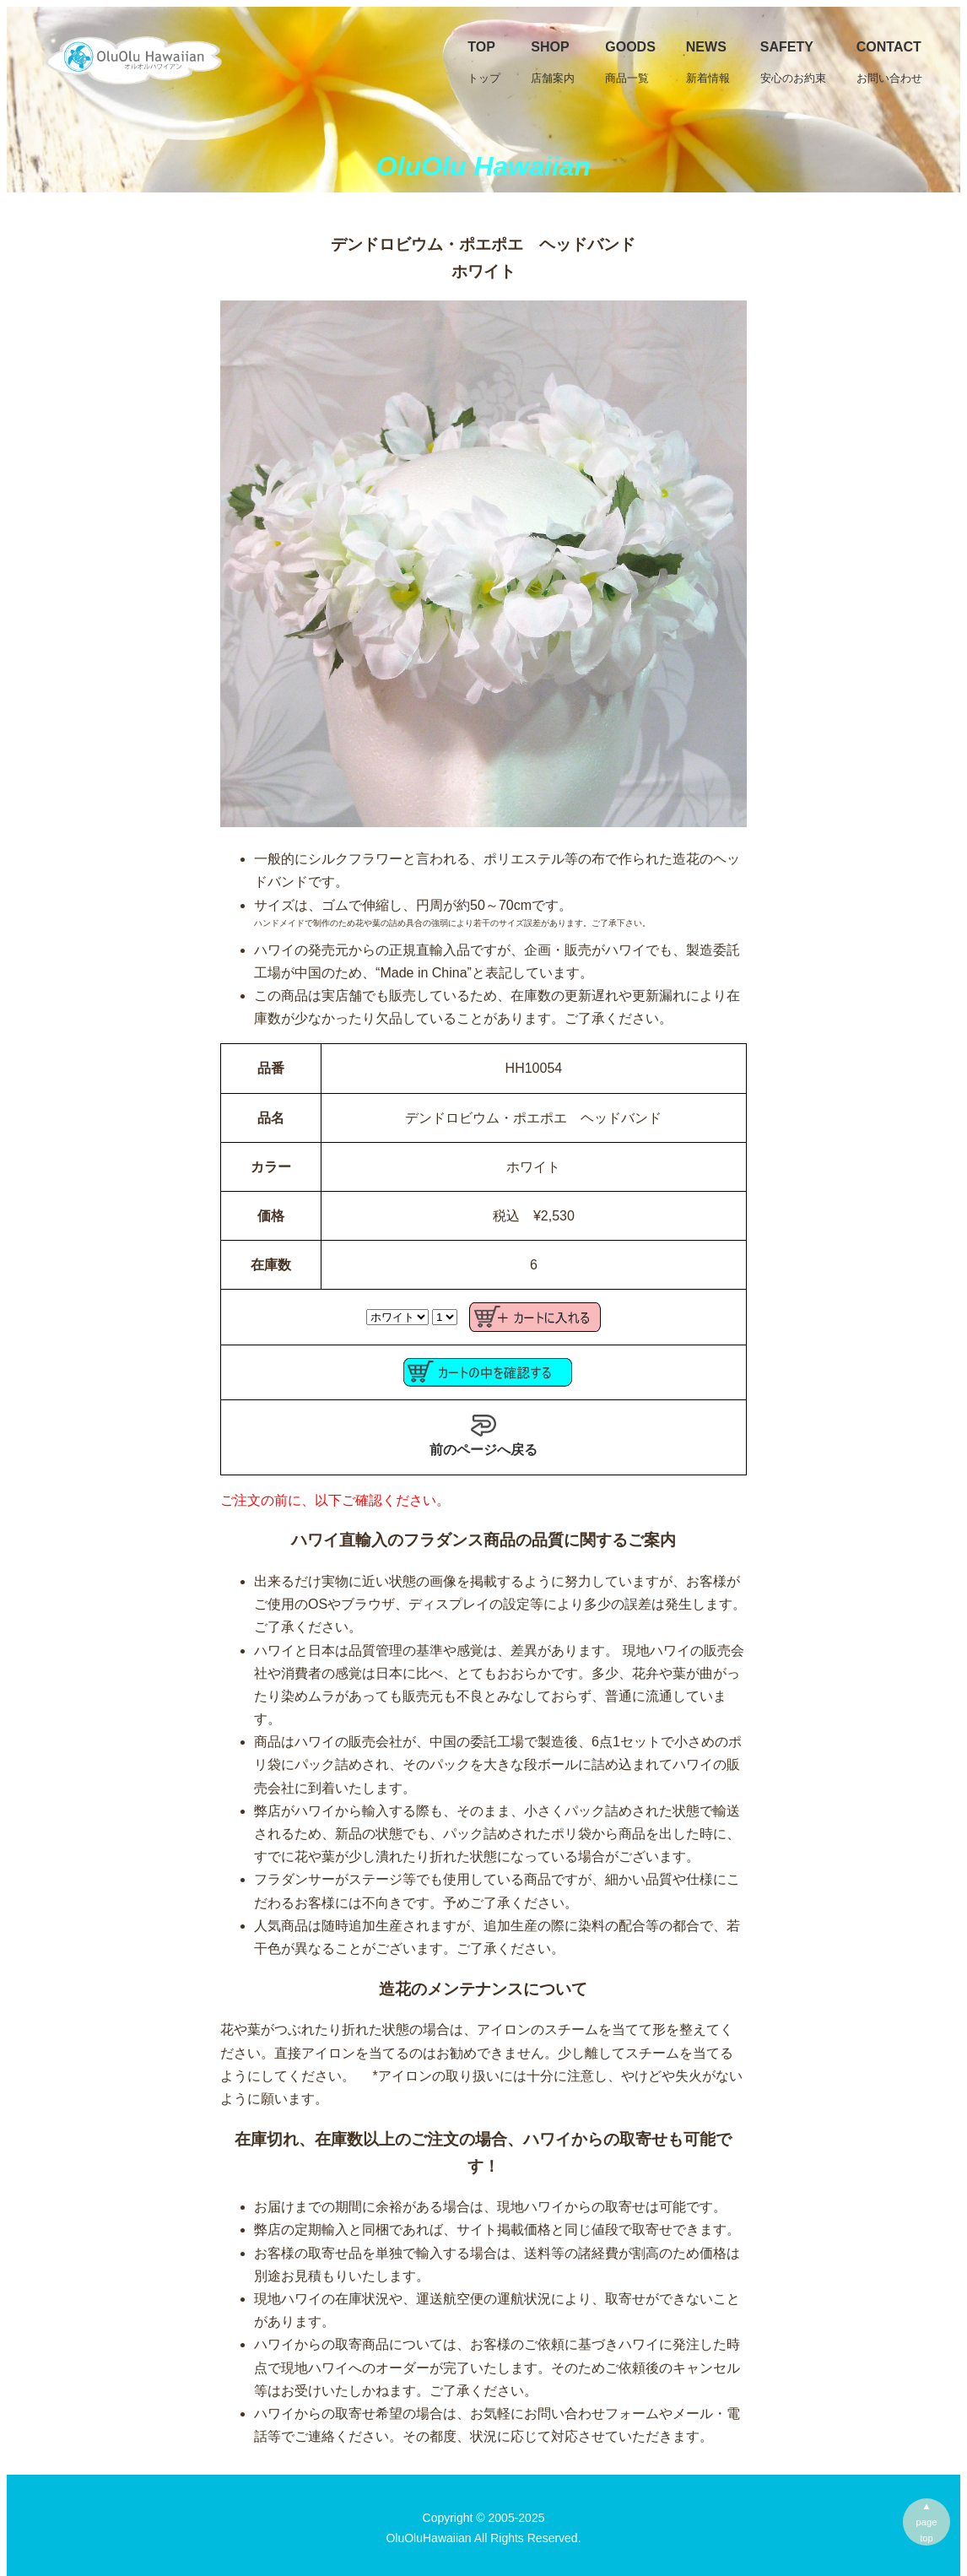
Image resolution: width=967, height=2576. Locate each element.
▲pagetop (926, 2522)
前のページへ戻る (483, 1435)
